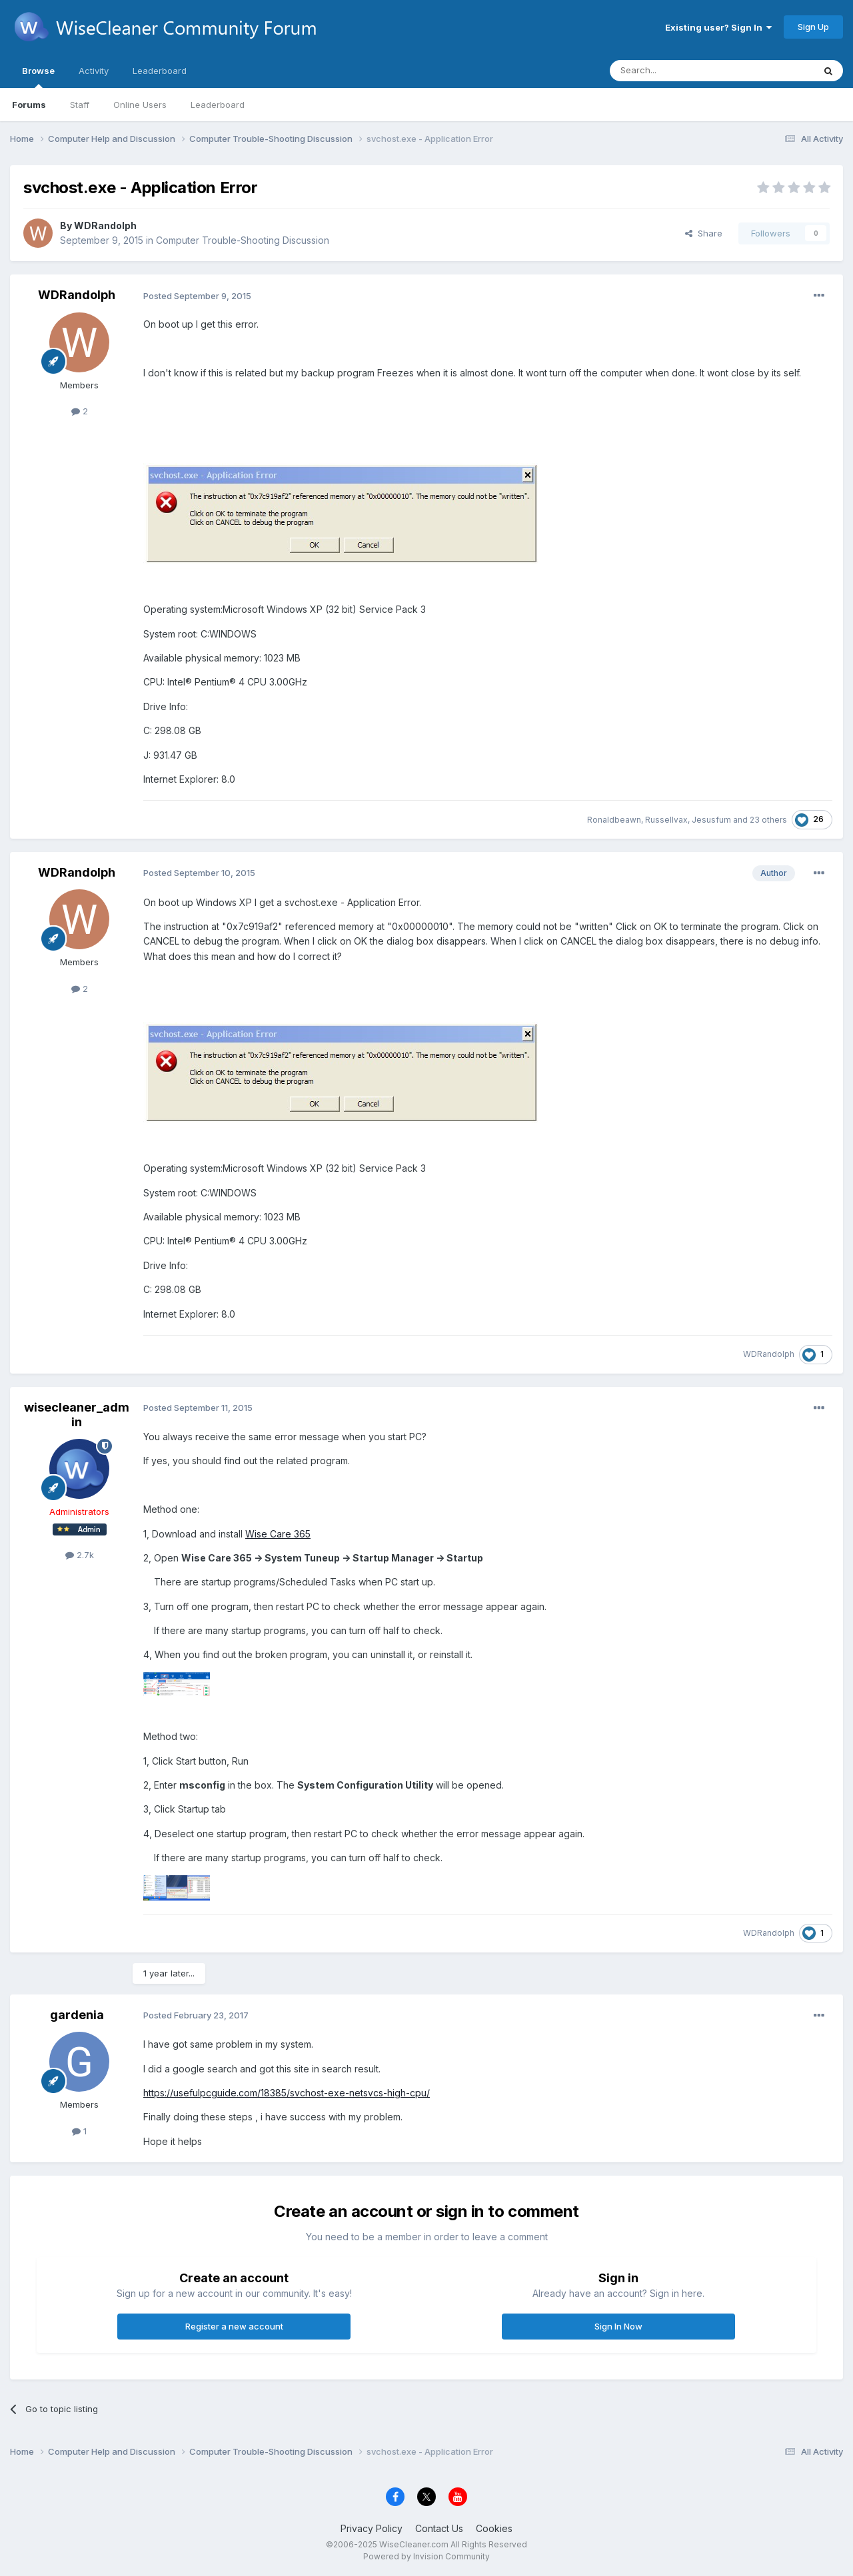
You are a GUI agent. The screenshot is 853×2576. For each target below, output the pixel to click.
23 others (768, 820)
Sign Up (813, 26)
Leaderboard (218, 104)
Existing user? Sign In (718, 27)
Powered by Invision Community (426, 2556)
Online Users (140, 104)
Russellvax (666, 820)
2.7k (79, 1554)
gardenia (77, 2015)
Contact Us (439, 2528)
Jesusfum (711, 820)
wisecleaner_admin (76, 1414)
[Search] (678, 70)
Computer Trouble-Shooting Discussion (242, 240)
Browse (38, 76)
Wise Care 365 (278, 1533)
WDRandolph (105, 225)
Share (703, 233)
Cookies (494, 2528)
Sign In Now (618, 2326)
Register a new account (234, 2326)
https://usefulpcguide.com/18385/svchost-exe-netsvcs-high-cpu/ (286, 2092)
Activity (94, 70)
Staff (79, 104)
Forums (29, 104)
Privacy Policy (372, 2528)
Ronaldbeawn (614, 820)
